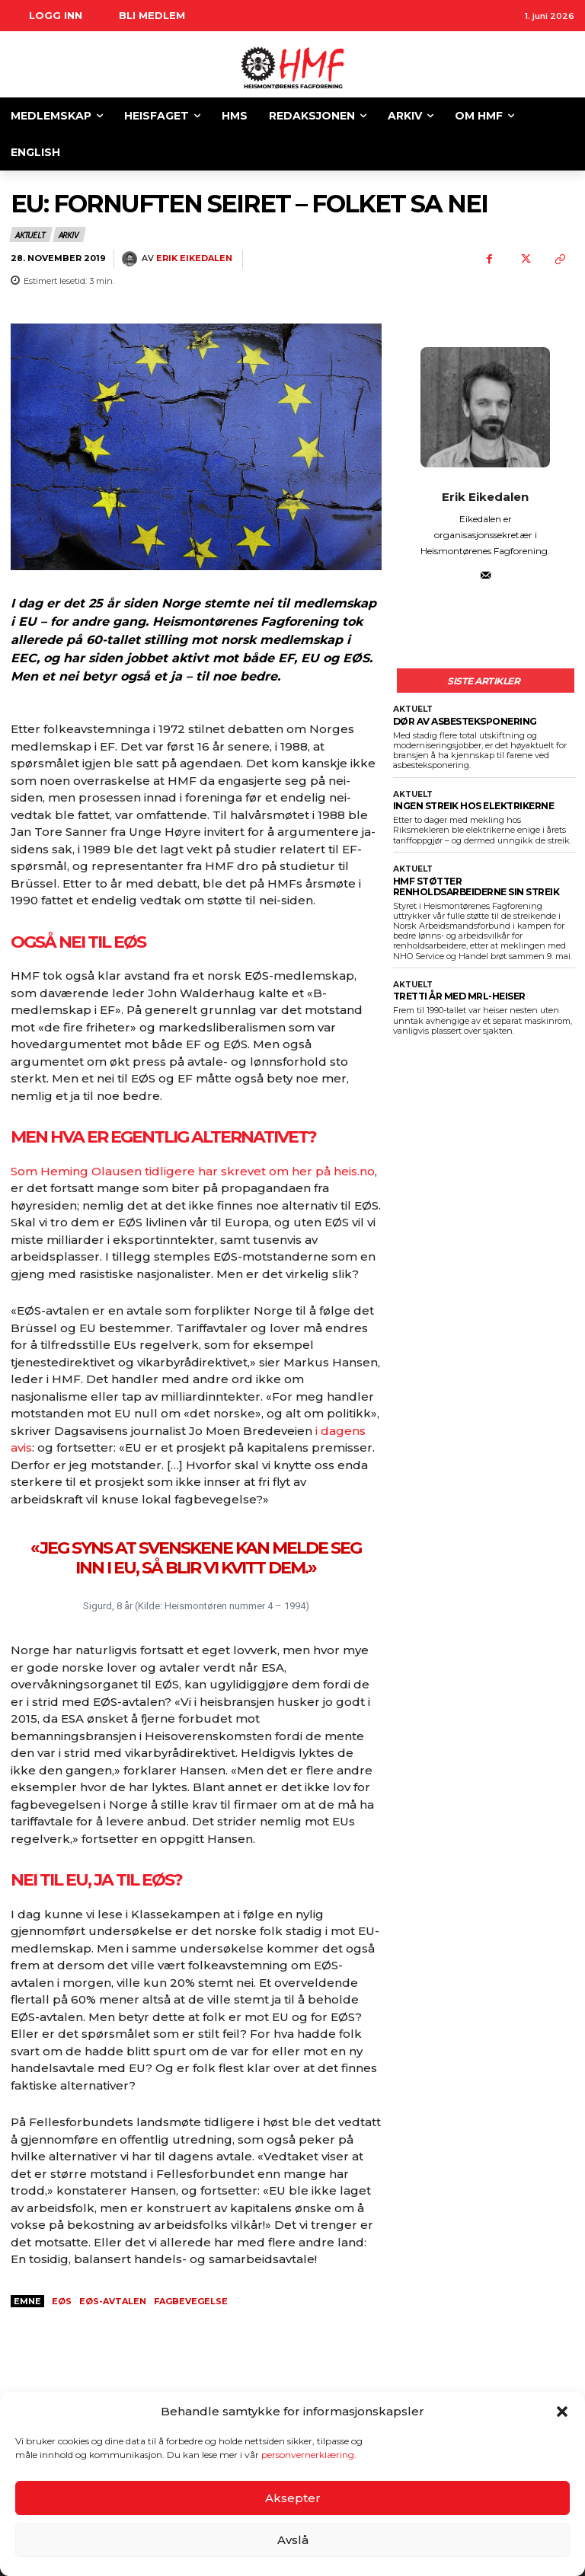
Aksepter (293, 2498)
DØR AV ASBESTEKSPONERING (460, 719)
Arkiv (69, 234)
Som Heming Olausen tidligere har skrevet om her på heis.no (193, 1171)
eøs (62, 2301)
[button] (562, 2411)
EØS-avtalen (112, 2301)
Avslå (292, 2540)
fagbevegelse (191, 2301)
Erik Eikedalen (194, 258)
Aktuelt (31, 234)
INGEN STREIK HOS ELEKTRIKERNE (469, 802)
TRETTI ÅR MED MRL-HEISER (455, 989)
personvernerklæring (307, 2454)
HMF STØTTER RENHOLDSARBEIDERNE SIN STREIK (479, 880)
